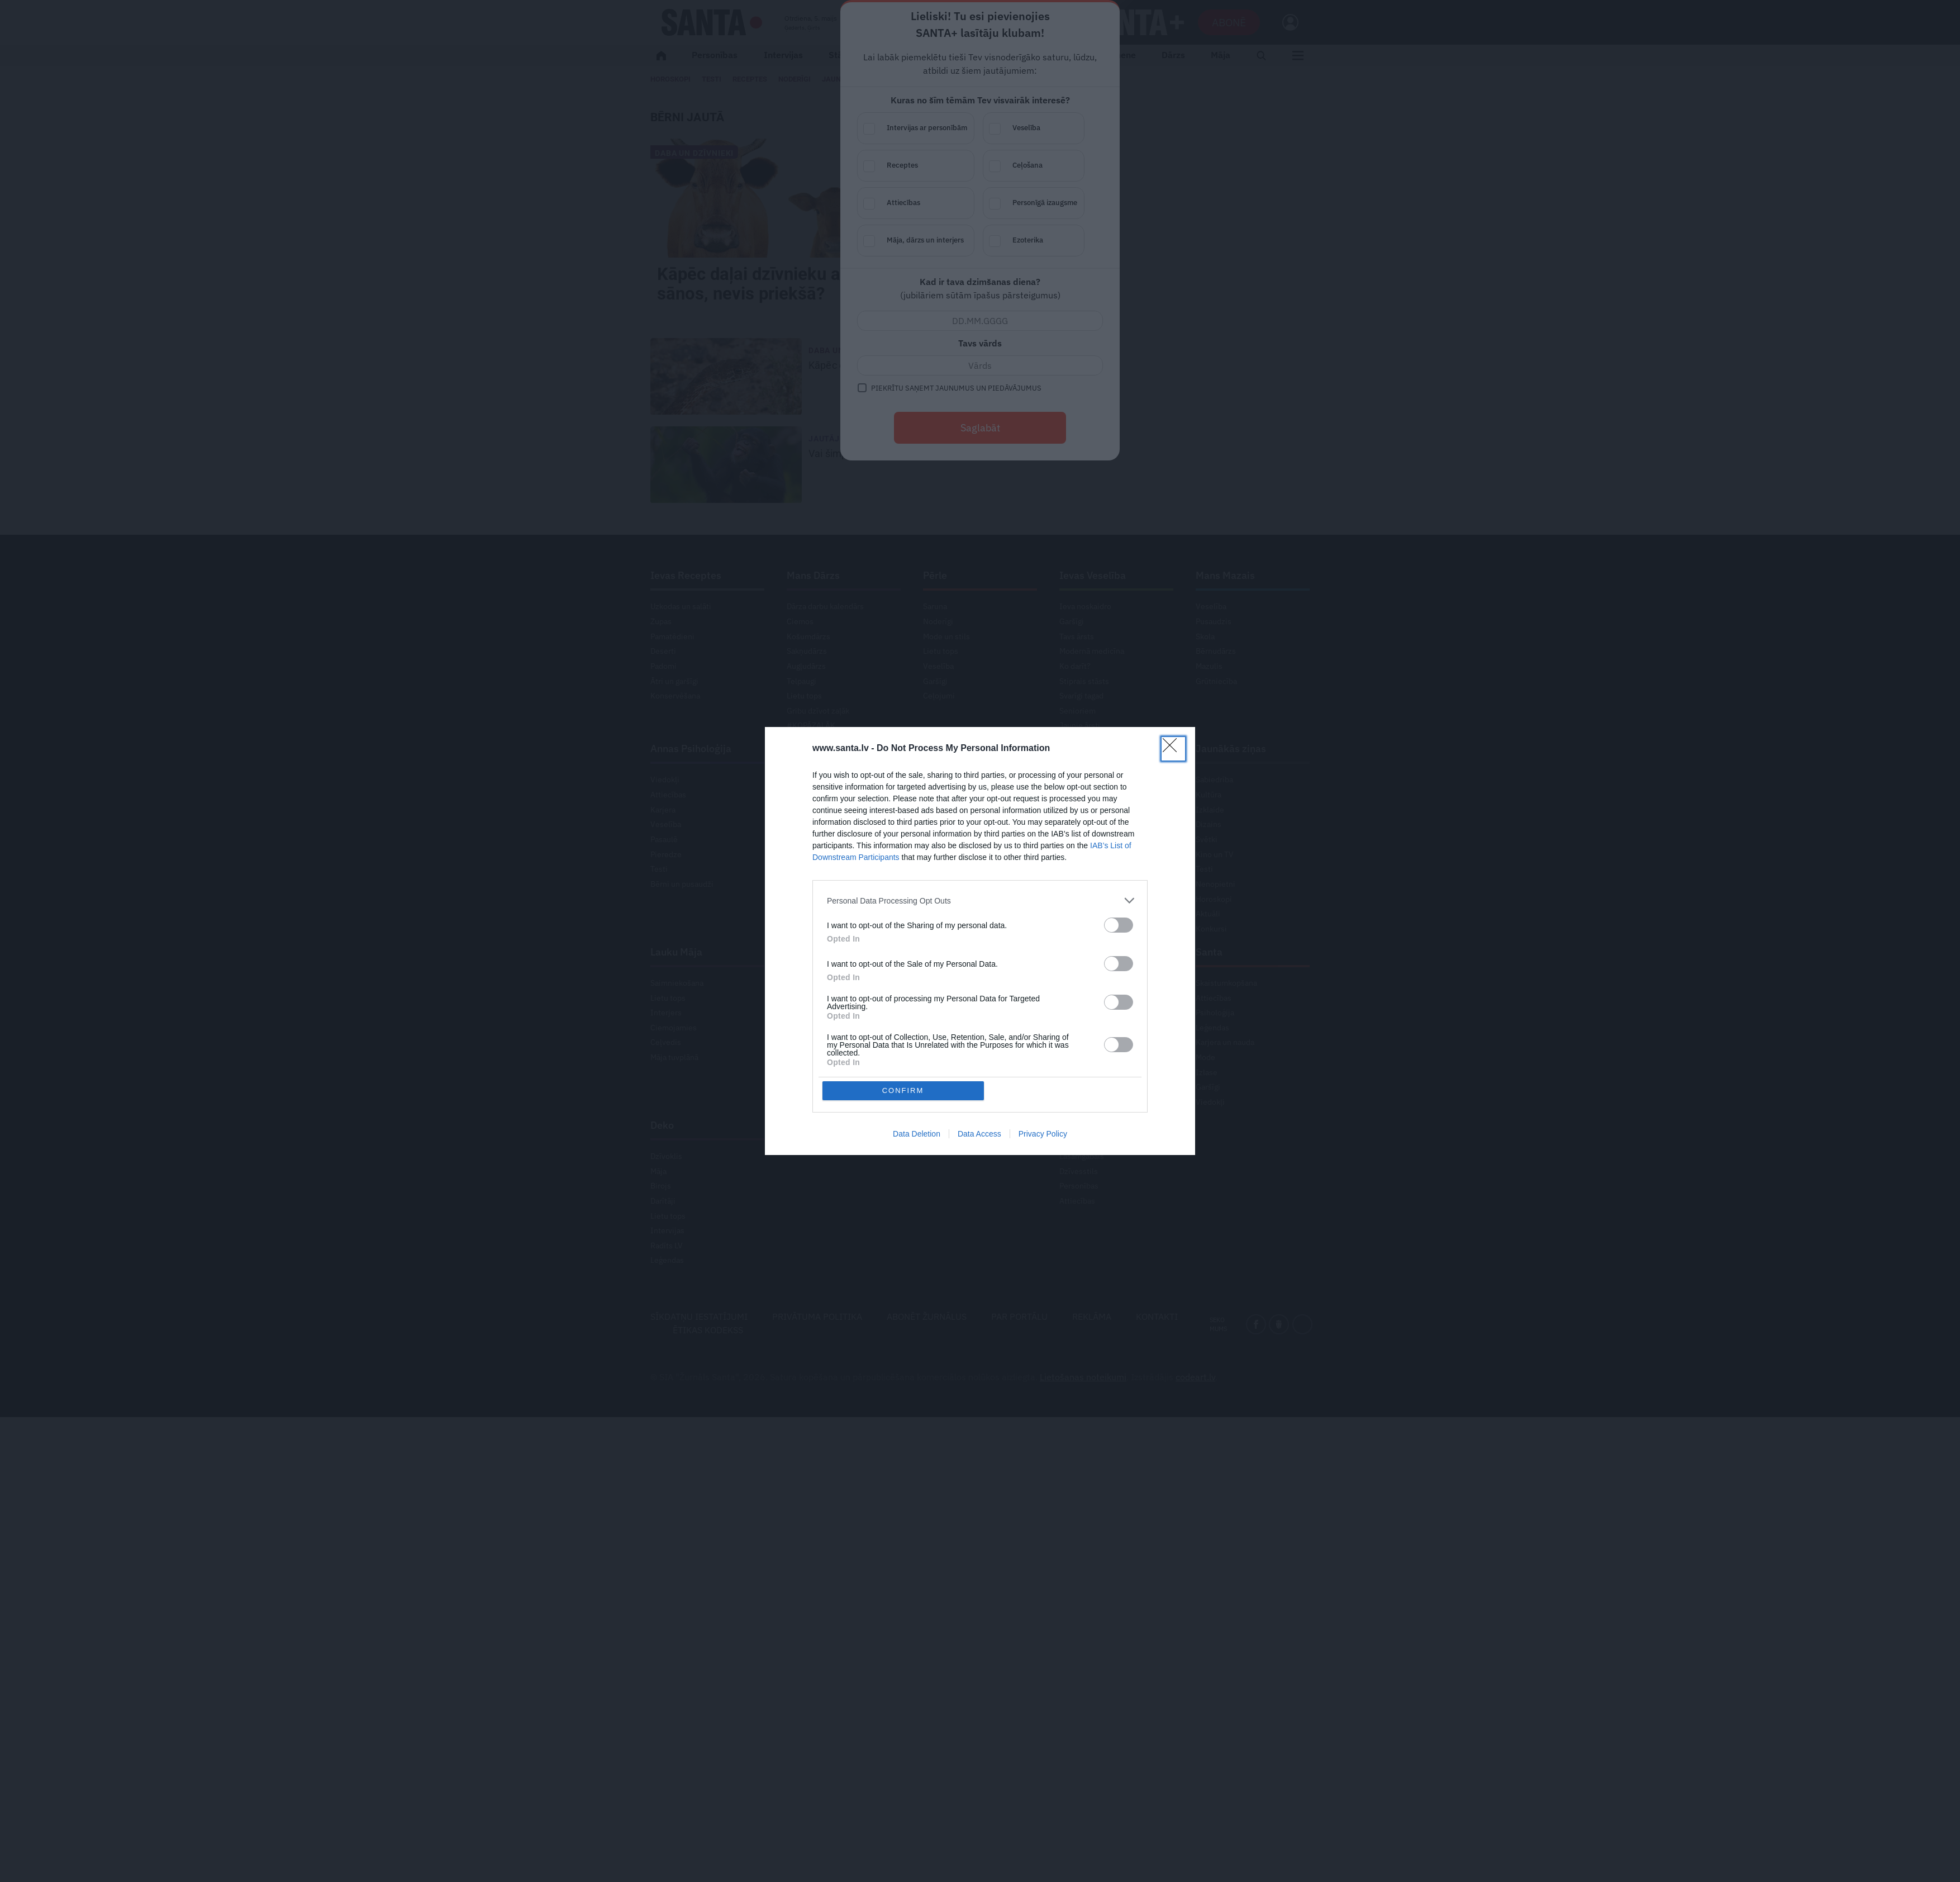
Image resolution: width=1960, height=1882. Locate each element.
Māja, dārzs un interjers (927, 241)
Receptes (927, 166)
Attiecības (927, 204)
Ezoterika (1044, 241)
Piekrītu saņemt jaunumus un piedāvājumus (956, 388)
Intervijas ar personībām (927, 129)
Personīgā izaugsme (1044, 204)
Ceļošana (1044, 166)
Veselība (1044, 129)
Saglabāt (980, 427)
